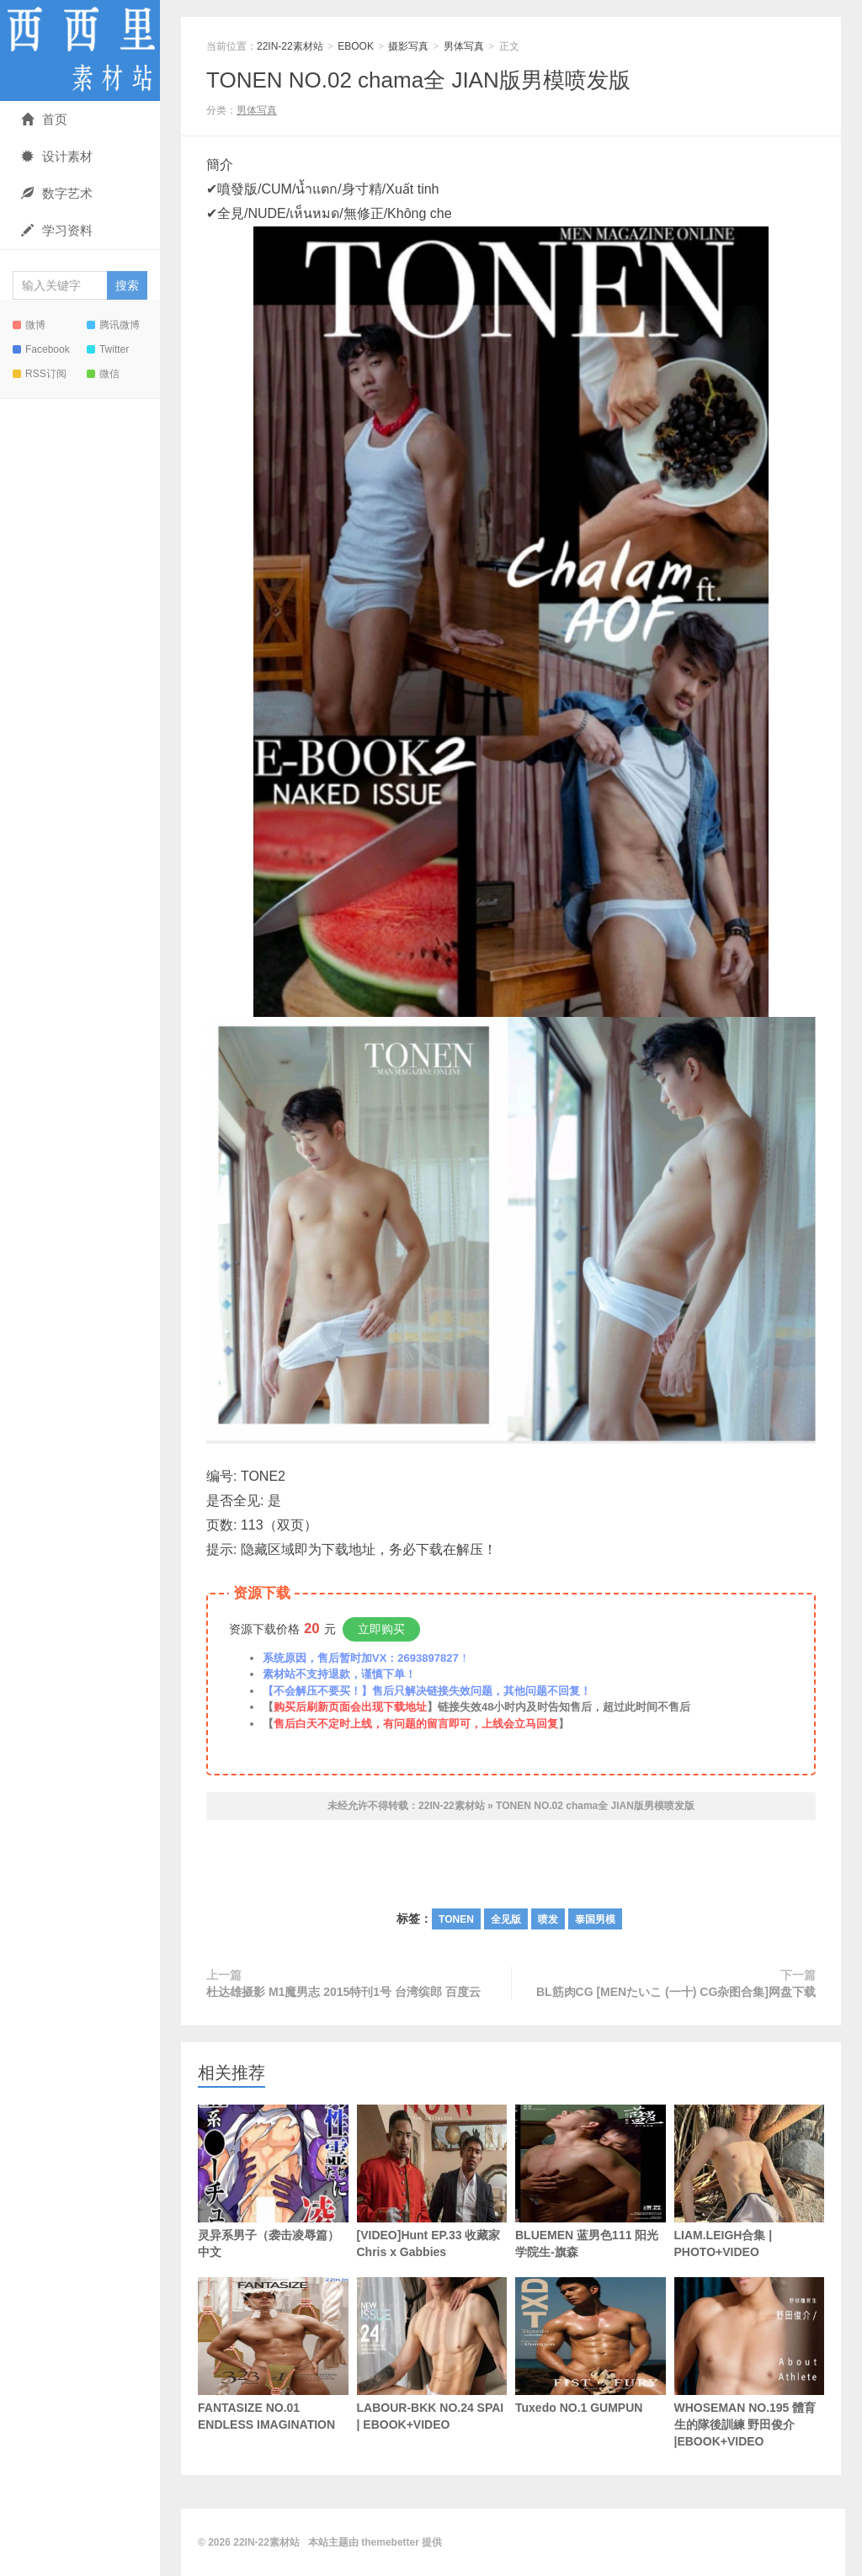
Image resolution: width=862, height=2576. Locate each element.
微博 (29, 325)
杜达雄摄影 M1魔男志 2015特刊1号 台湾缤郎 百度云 (343, 1992)
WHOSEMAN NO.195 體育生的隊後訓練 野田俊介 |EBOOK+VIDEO (749, 2362)
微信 (103, 374)
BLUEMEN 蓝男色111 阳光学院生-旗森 (590, 2182)
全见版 (506, 1919)
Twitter (108, 349)
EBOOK (356, 46)
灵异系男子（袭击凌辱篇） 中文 (273, 2182)
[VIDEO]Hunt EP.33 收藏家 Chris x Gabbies (432, 2182)
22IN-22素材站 (80, 50)
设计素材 (57, 156)
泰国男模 (595, 1919)
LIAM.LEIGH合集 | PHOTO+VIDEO (749, 2182)
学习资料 (57, 230)
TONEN (456, 1919)
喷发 (548, 1919)
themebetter (390, 2542)
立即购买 (381, 1629)
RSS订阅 (40, 374)
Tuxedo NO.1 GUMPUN (590, 2345)
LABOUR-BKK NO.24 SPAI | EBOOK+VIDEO (432, 2354)
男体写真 (464, 46)
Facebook (41, 349)
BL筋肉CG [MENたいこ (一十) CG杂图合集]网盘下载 (676, 1992)
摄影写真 (408, 46)
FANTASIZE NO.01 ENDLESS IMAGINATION (273, 2354)
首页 (44, 119)
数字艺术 (57, 193)
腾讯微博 (113, 325)
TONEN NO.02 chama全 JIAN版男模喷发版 (418, 80)
